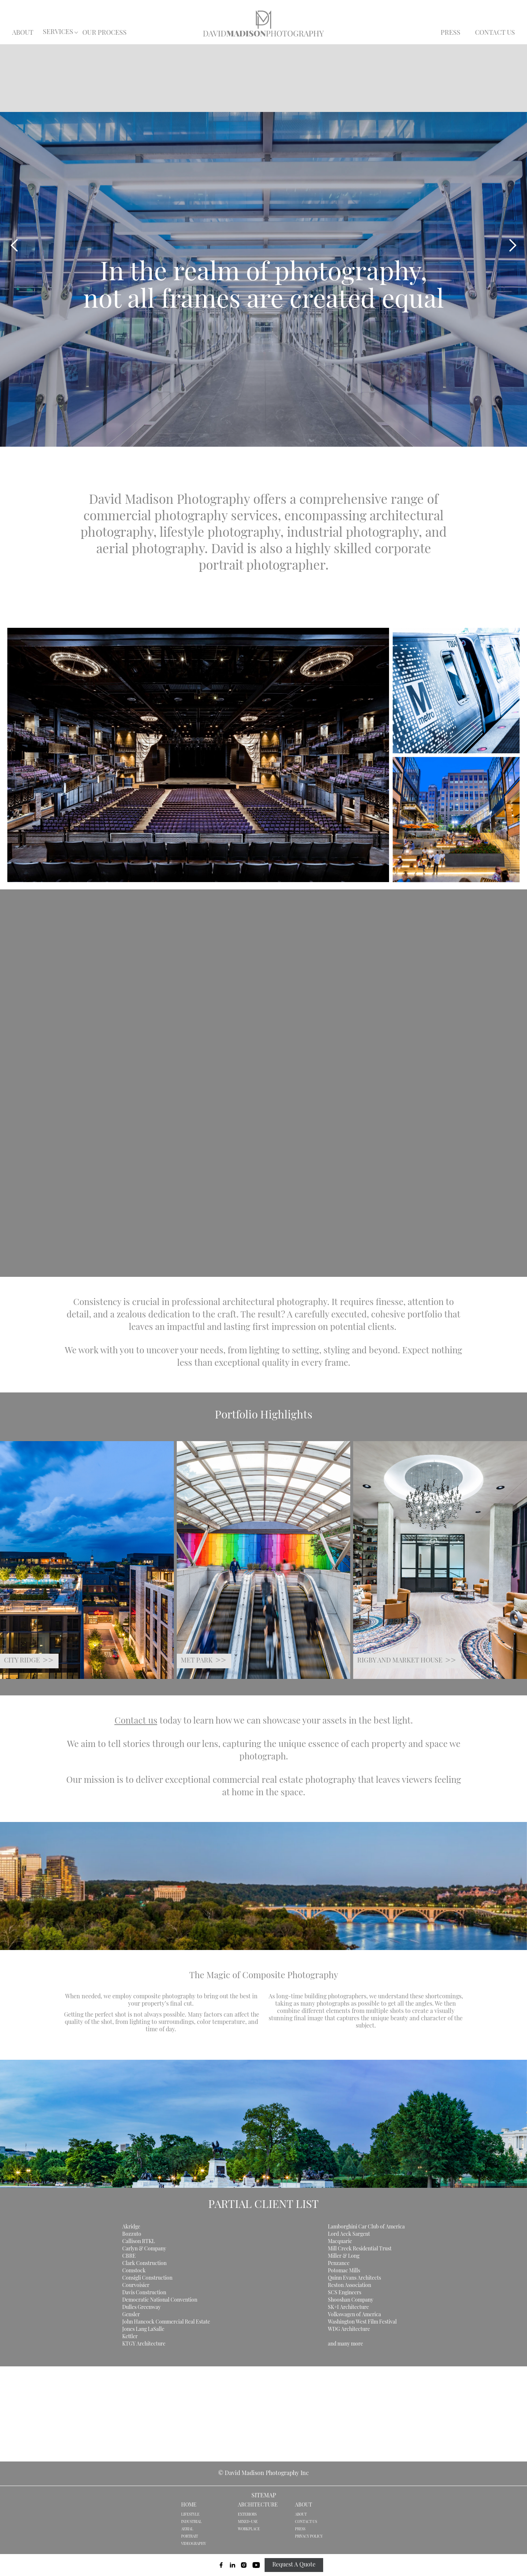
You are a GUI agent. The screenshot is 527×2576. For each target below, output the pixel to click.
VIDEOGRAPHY (193, 2544)
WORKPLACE (249, 2529)
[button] (58, 32)
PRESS (451, 33)
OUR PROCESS (104, 33)
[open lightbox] (191, 755)
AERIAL (187, 2529)
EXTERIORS (247, 2515)
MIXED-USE (248, 2522)
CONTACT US (495, 33)
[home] (263, 23)
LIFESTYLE (190, 2515)
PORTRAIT (189, 2537)
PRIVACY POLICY (309, 2537)
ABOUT (23, 33)
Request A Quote (293, 2565)
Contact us (136, 1721)
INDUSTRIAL (191, 2522)
